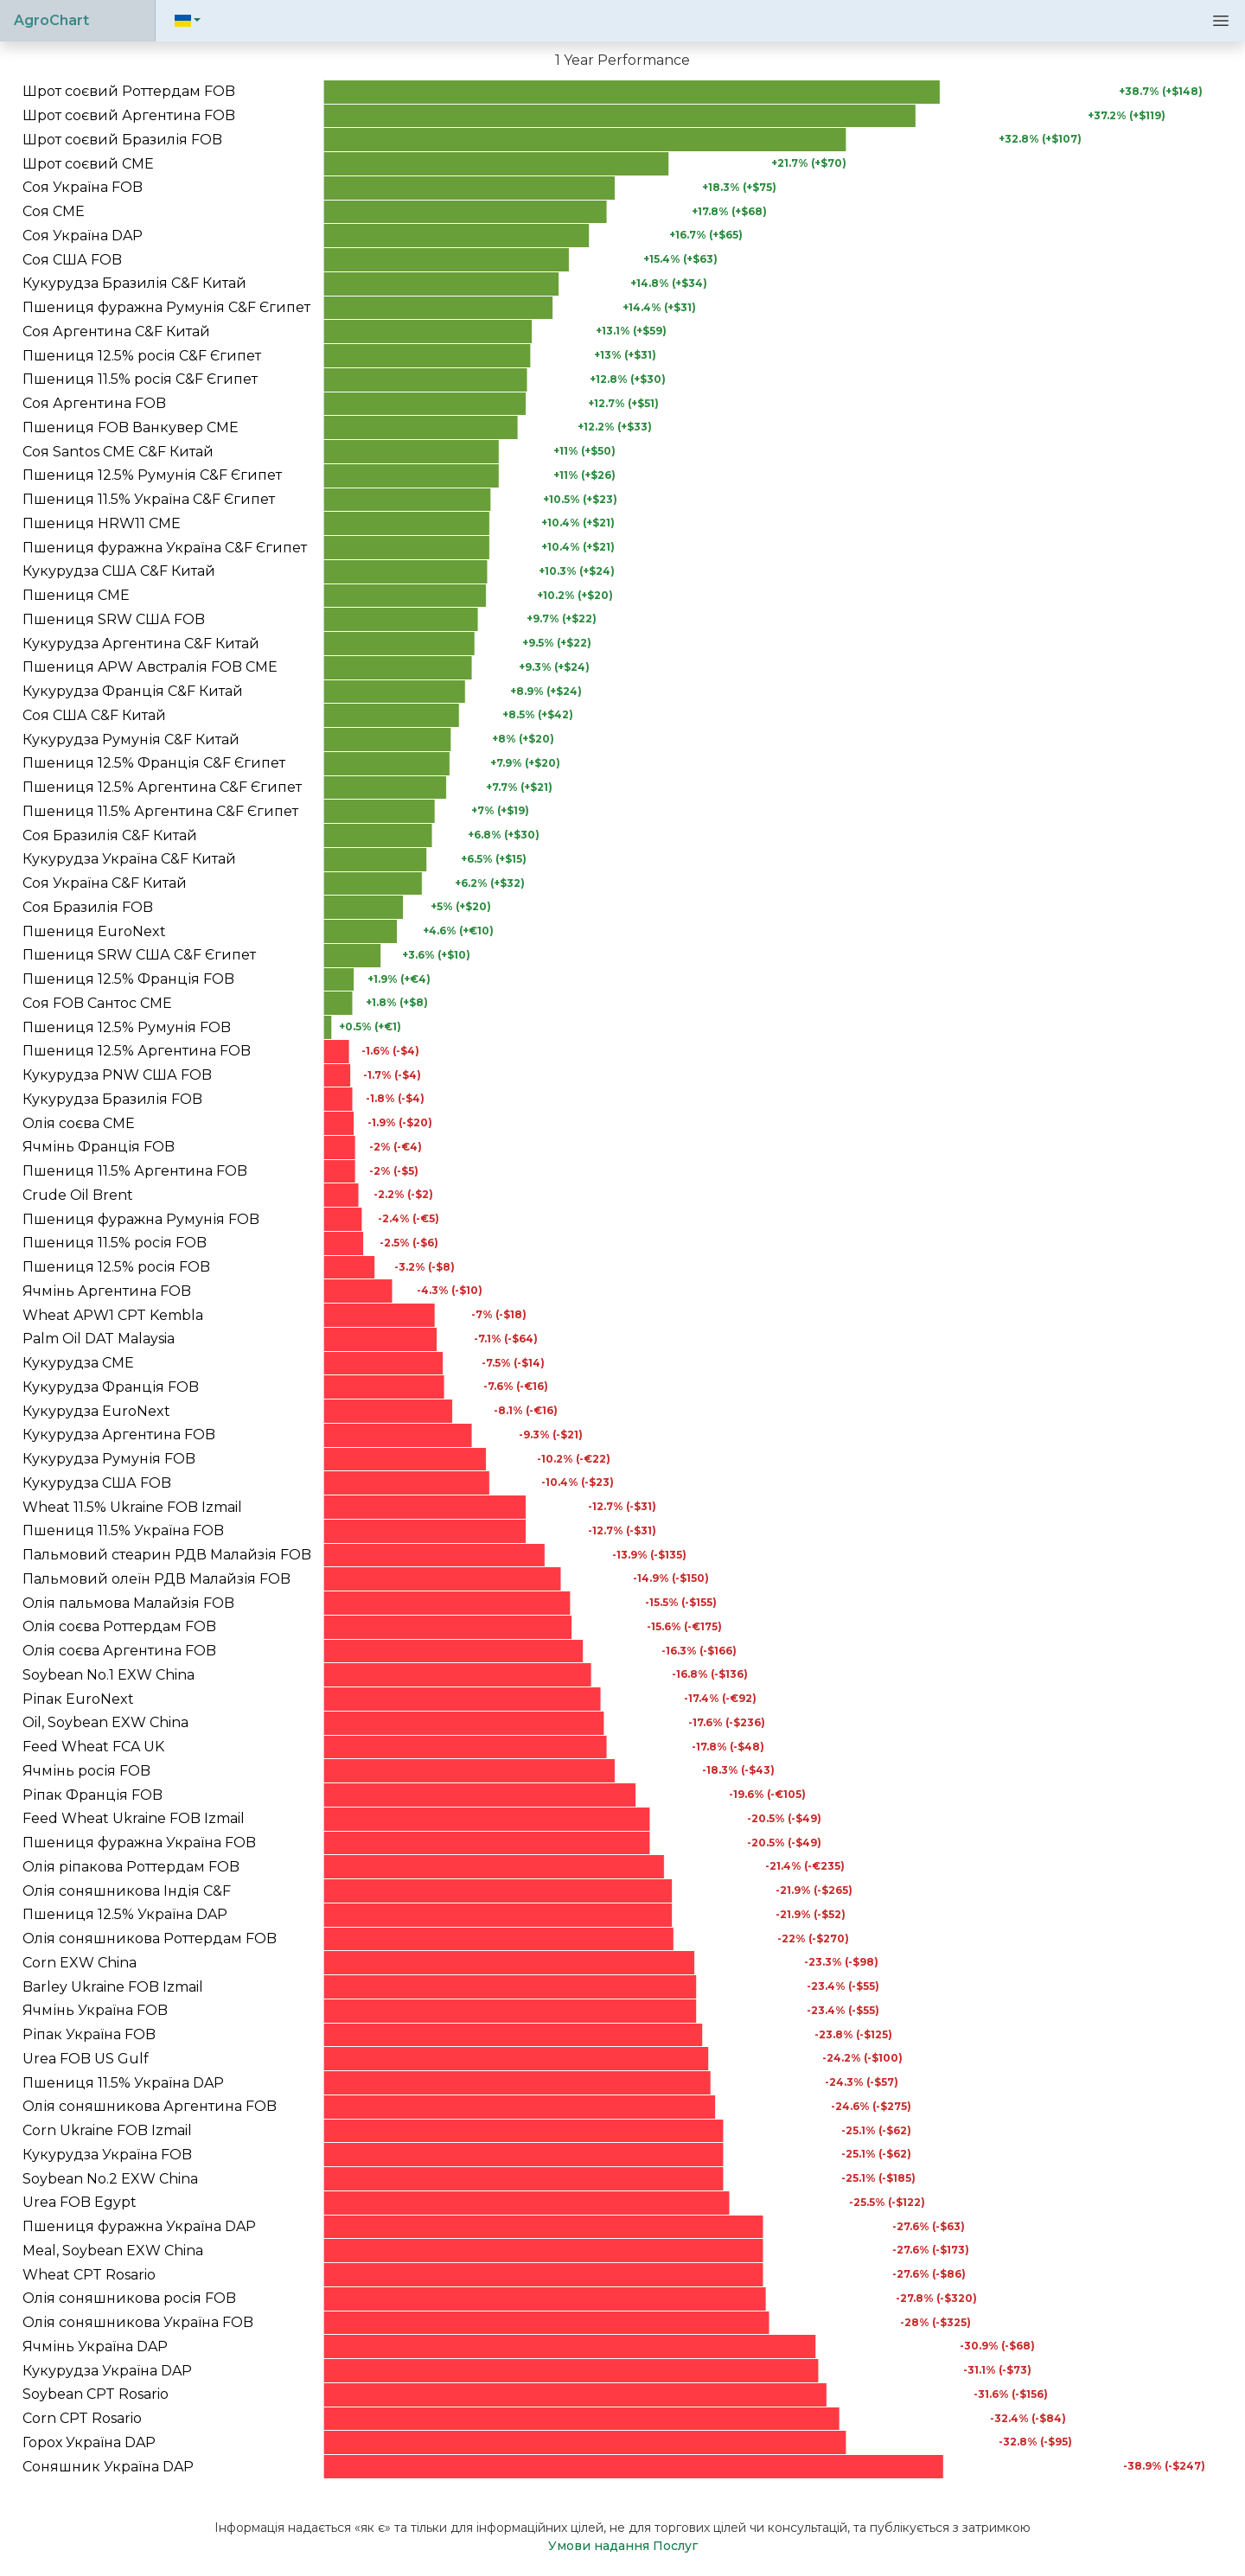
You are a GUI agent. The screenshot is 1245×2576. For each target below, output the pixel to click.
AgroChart (51, 20)
